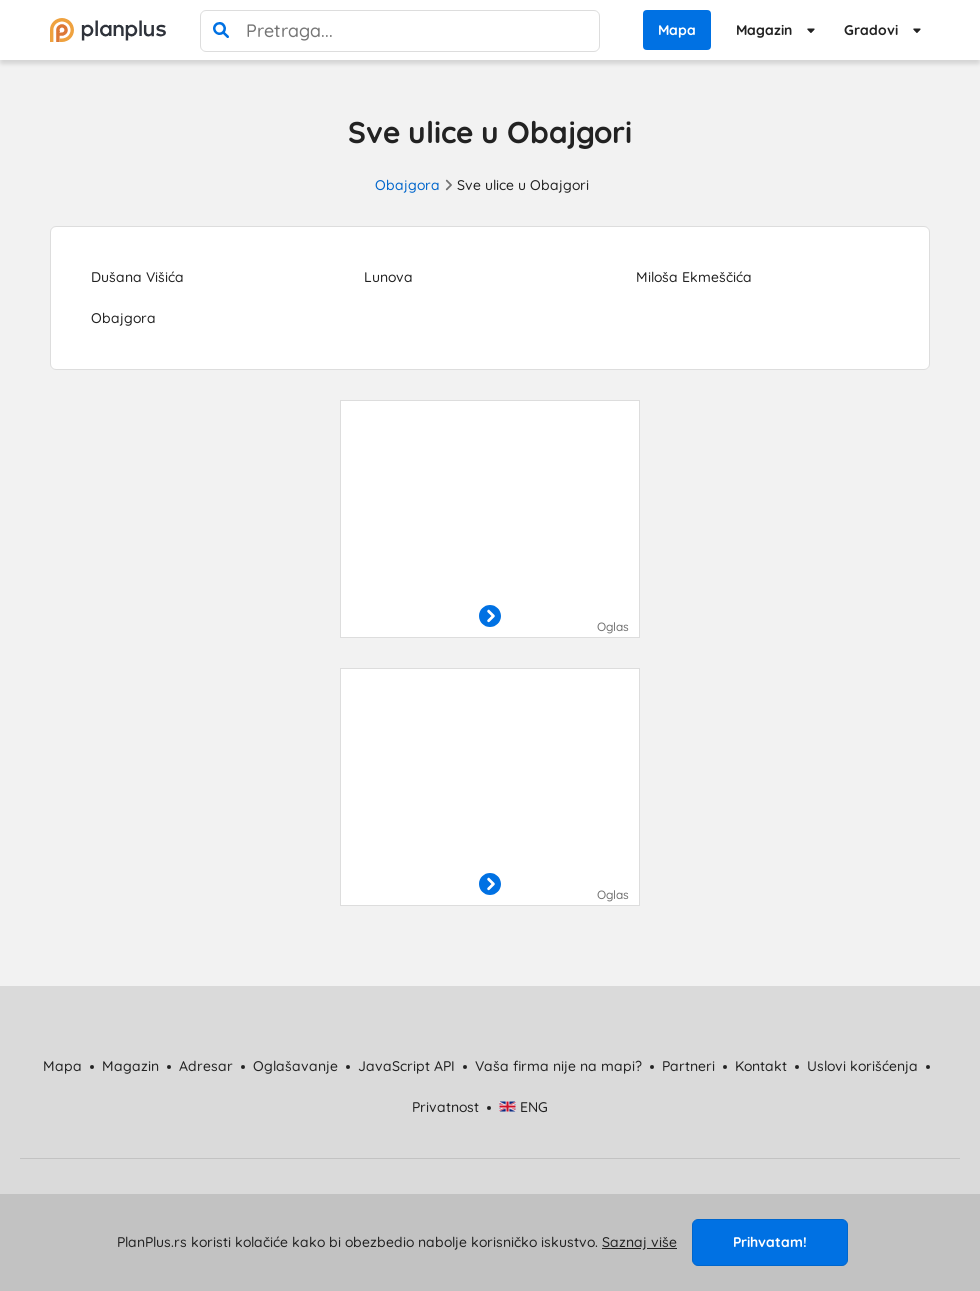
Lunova (388, 277)
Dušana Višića (137, 277)
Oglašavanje (295, 1066)
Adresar (206, 1066)
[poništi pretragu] (579, 31)
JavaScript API (406, 1066)
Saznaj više (639, 1242)
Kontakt (761, 1066)
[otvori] (490, 617)
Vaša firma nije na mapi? (558, 1066)
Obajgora (407, 185)
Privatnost (445, 1107)
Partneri (688, 1066)
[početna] (108, 30)
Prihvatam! (770, 1242)
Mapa (677, 30)
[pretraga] (221, 31)
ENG (523, 1107)
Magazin (764, 30)
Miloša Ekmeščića (694, 277)
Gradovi (871, 30)
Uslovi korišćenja (862, 1066)
